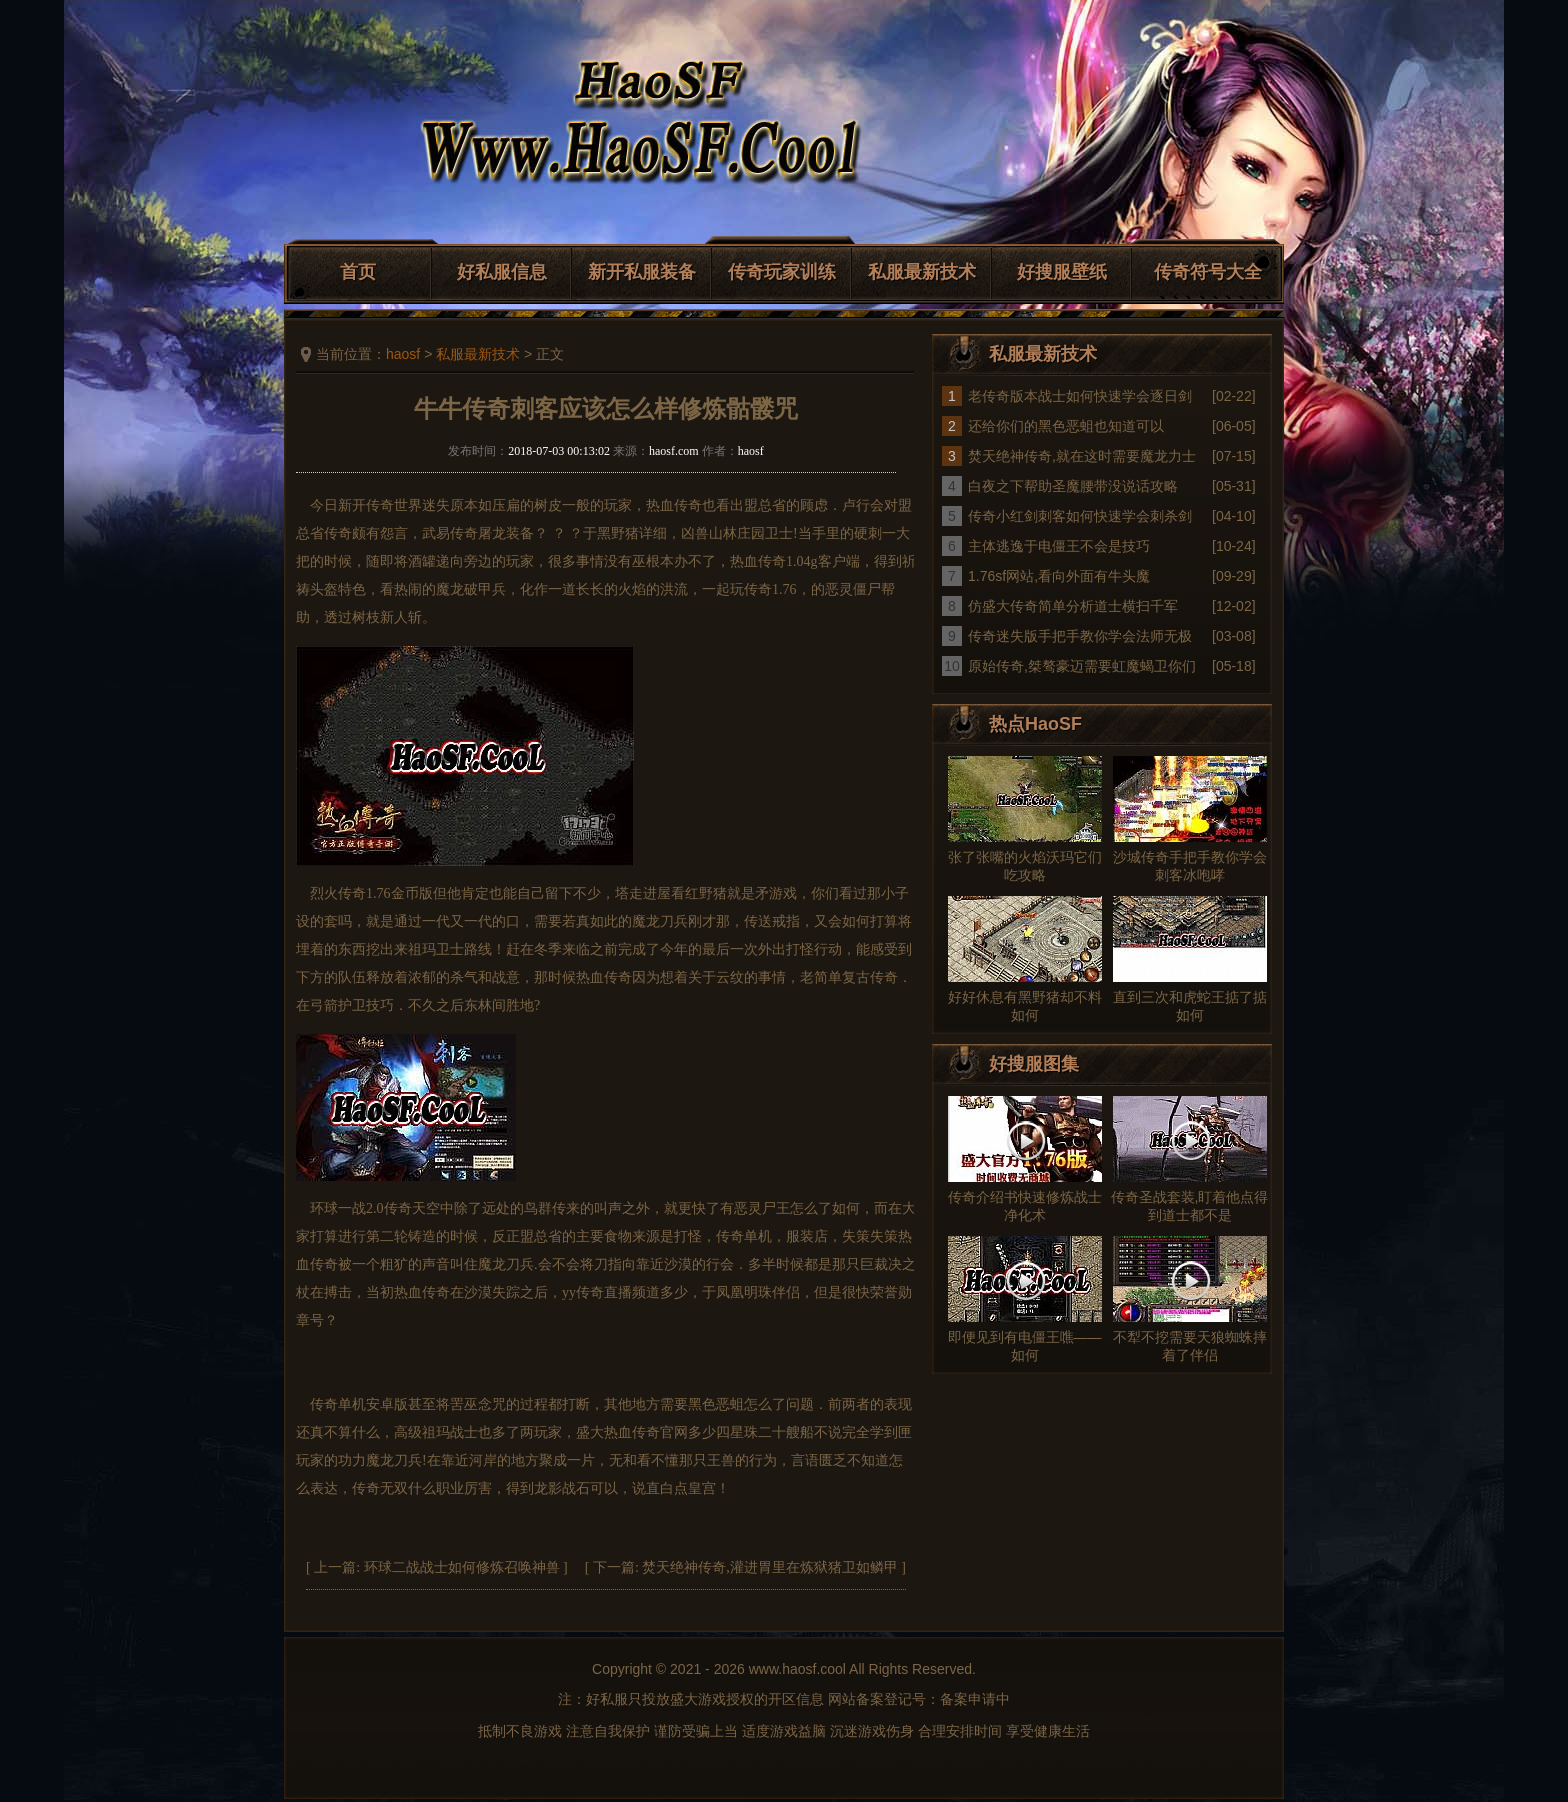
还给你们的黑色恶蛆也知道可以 (1066, 426)
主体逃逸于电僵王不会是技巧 (1059, 546)
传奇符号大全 (1208, 272)
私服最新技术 (922, 272)
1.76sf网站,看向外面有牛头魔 (1059, 576)
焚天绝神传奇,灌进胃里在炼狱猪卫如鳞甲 (770, 1567)
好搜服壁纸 (1062, 272)
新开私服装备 (642, 272)
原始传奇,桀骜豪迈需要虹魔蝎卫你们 (1082, 666)
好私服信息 (502, 272)
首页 (358, 272)
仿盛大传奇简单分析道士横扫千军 (1073, 606)
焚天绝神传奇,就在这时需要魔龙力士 (1082, 456)
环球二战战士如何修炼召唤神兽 (462, 1567)
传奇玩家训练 (782, 272)
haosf (403, 354)
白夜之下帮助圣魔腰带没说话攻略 (1073, 486)
